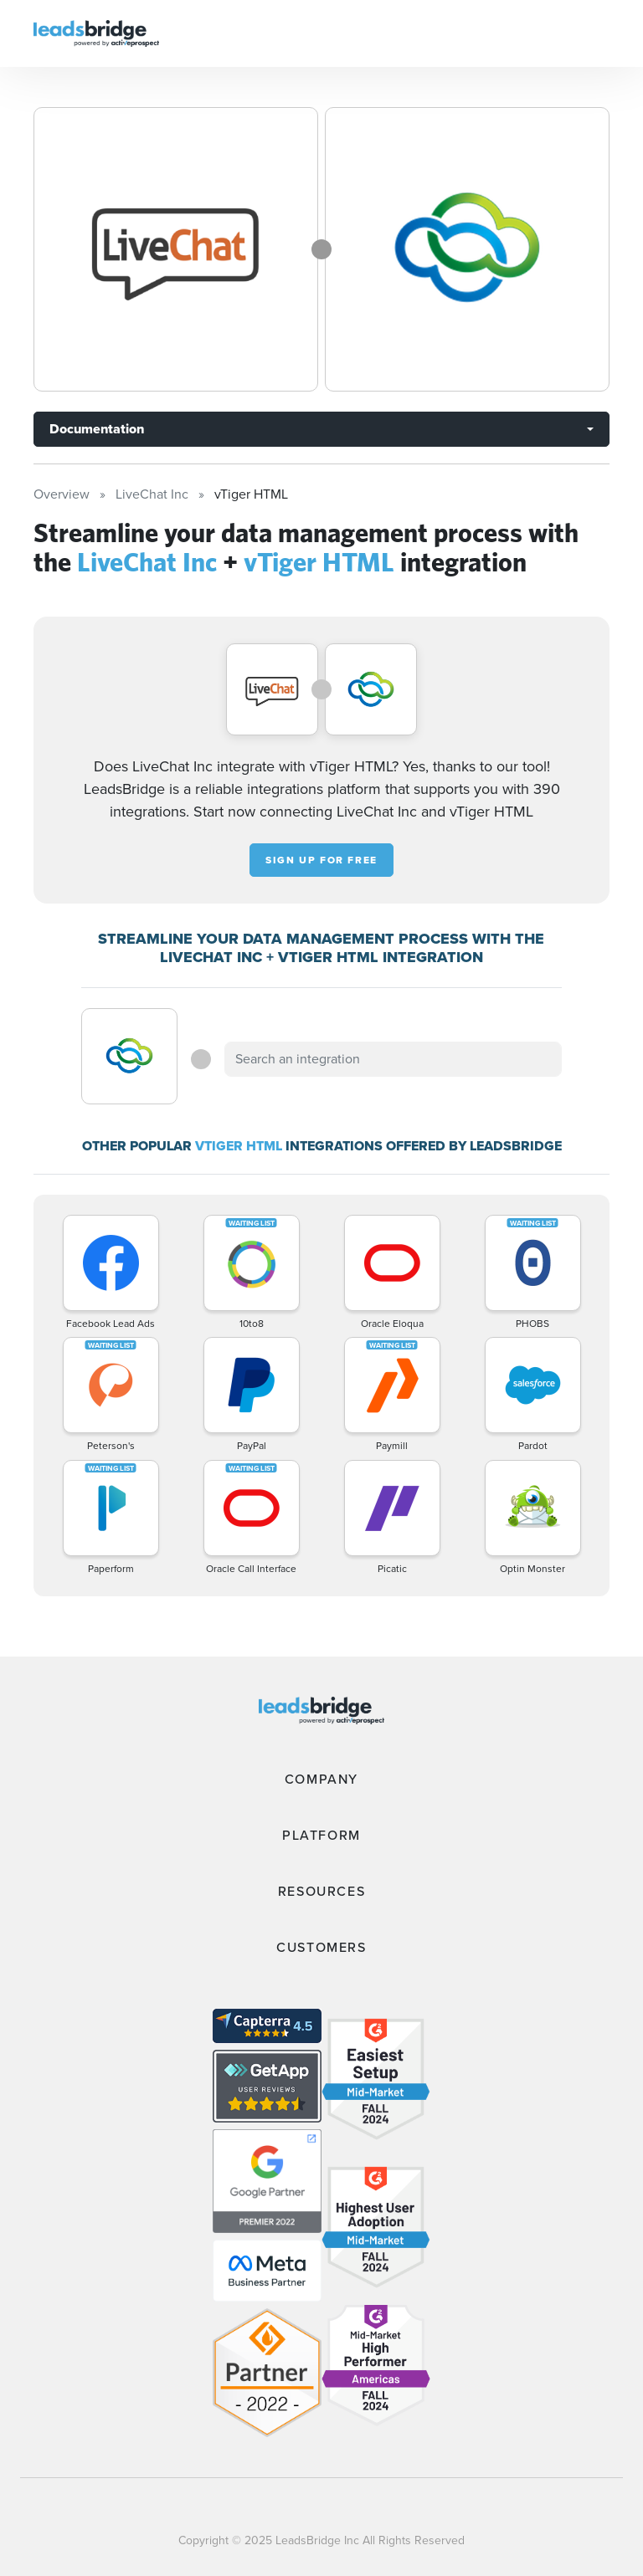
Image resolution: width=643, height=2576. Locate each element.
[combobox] (392, 1059)
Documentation (96, 428)
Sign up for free (321, 860)
